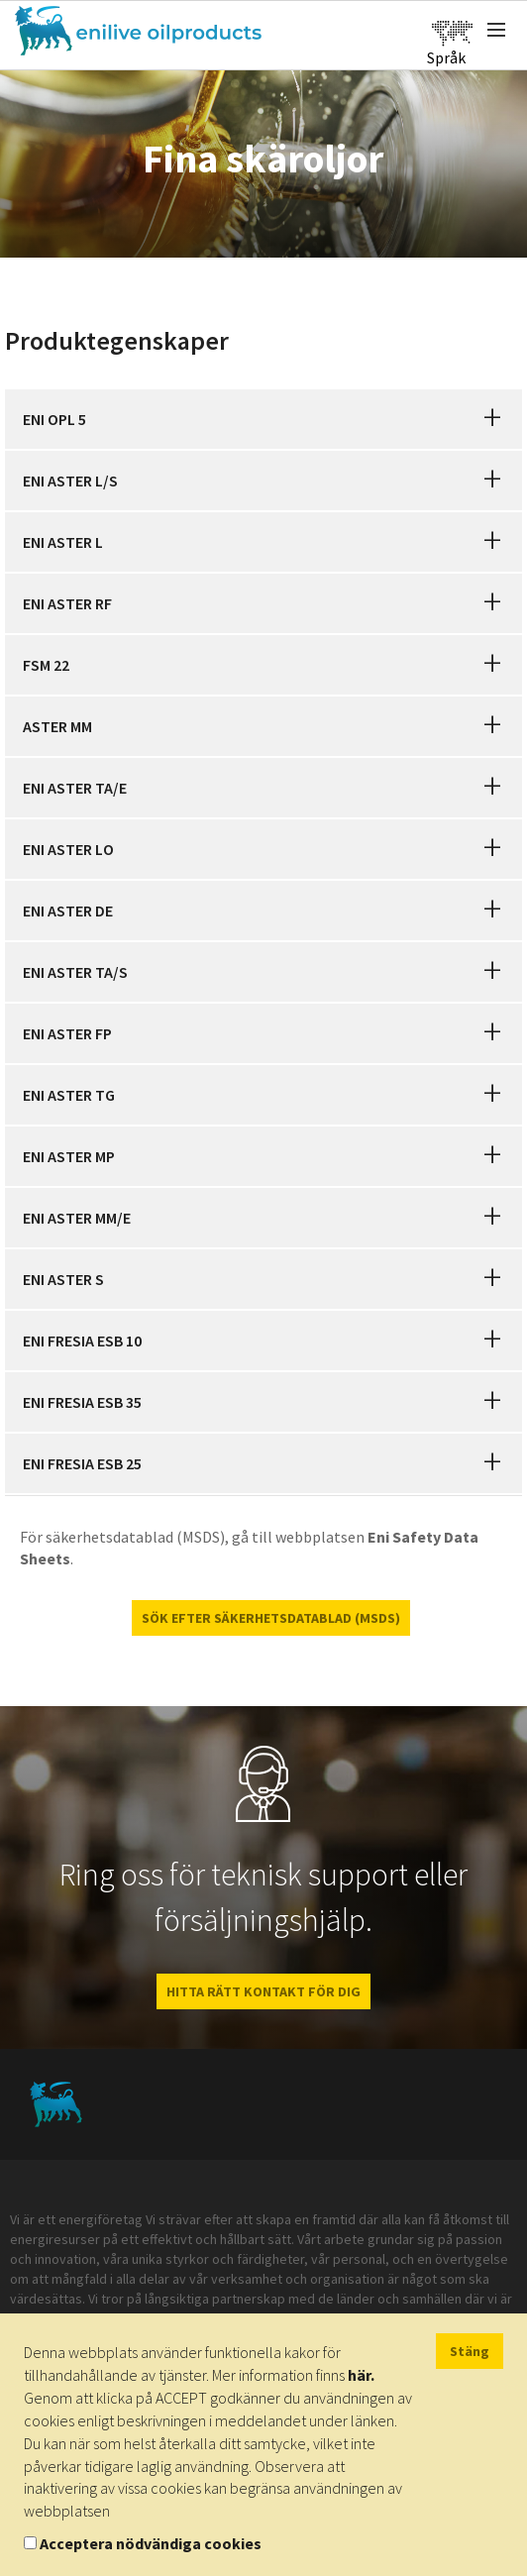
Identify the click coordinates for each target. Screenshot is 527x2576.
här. (361, 2375)
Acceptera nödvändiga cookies (151, 2543)
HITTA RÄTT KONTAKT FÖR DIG (263, 1991)
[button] (492, 419)
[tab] (263, 419)
